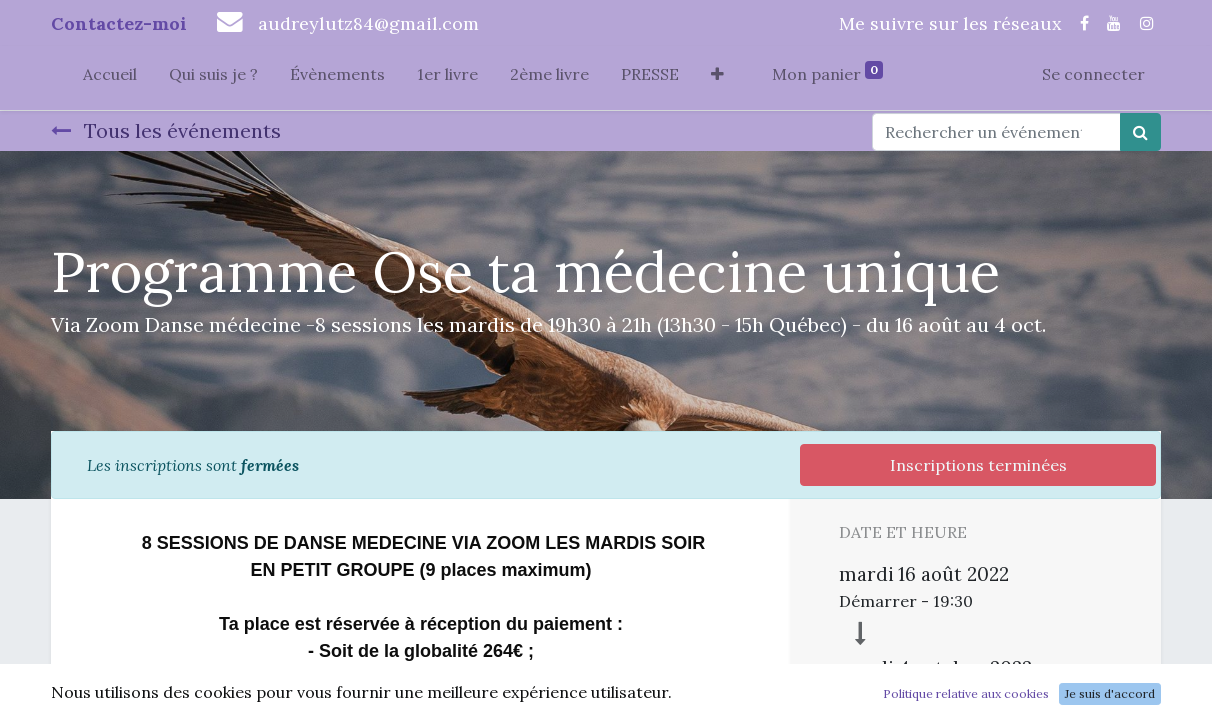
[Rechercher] (1140, 132)
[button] (717, 78)
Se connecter (1093, 74)
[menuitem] (110, 78)
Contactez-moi (119, 23)
